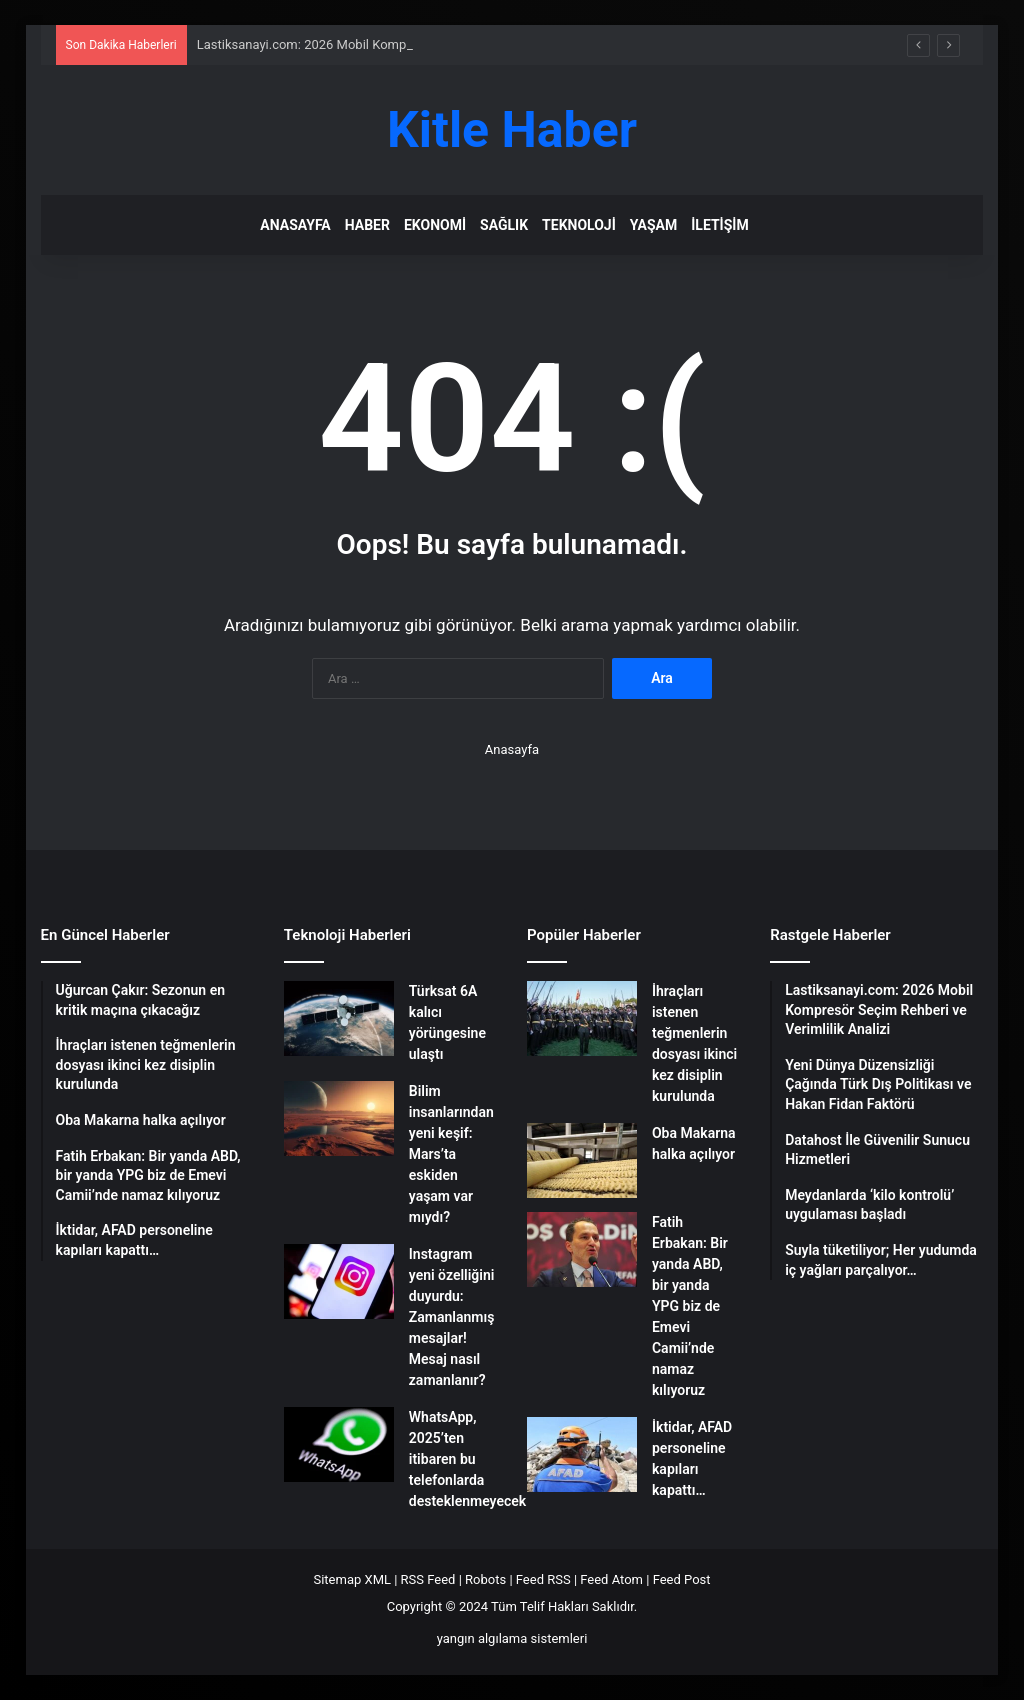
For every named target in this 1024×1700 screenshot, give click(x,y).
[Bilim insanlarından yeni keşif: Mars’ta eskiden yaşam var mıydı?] (339, 1118)
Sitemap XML (352, 1579)
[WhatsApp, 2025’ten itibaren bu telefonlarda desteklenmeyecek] (339, 1444)
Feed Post (682, 1579)
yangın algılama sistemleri (512, 1638)
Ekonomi (435, 225)
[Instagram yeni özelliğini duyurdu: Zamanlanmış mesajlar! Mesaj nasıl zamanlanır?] (339, 1281)
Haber (367, 225)
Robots (485, 1579)
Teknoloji (579, 225)
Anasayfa (295, 225)
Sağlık (504, 225)
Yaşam (653, 225)
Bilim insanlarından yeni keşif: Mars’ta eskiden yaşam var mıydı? (451, 1154)
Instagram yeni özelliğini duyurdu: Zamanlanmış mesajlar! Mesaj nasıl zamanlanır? (452, 1317)
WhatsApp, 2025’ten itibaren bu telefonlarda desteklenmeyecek (467, 1459)
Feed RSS (543, 1579)
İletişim (719, 225)
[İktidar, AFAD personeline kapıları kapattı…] (582, 1454)
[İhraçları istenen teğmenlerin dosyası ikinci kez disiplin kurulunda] (582, 1018)
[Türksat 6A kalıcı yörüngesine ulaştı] (339, 1018)
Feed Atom (611, 1579)
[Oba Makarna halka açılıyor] (582, 1160)
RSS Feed (428, 1579)
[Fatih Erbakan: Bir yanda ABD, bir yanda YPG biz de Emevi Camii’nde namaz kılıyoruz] (582, 1249)
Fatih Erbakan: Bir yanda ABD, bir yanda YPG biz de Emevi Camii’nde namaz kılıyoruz (690, 1306)
